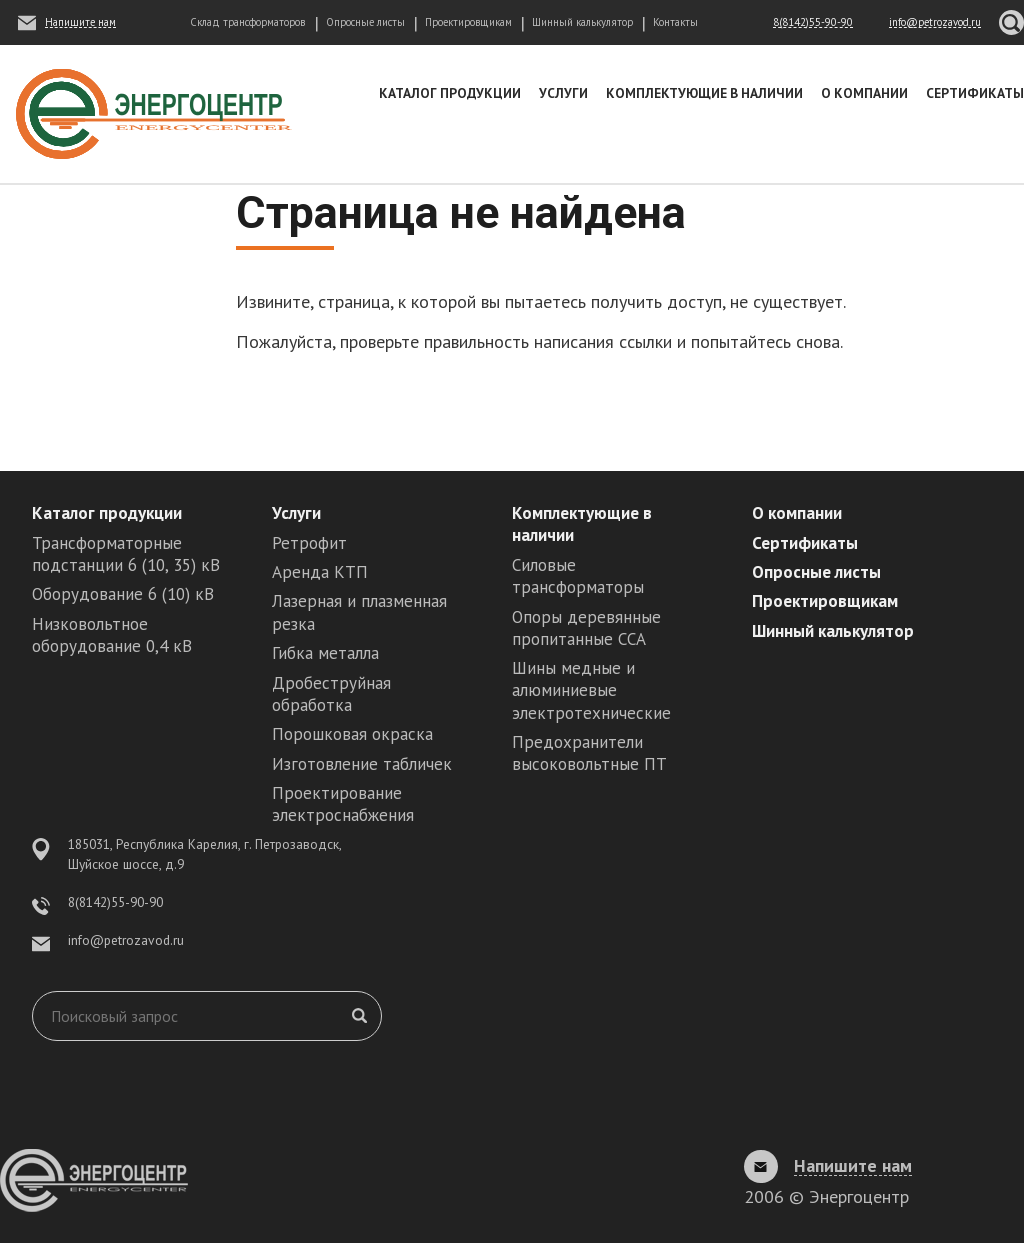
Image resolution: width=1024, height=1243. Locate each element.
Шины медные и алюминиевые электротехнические (591, 690)
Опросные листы (365, 22)
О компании (864, 93)
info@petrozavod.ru (126, 940)
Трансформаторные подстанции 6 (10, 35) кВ (126, 554)
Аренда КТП (320, 572)
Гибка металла (325, 653)
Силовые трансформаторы (578, 576)
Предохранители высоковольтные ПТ (589, 753)
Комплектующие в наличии (704, 93)
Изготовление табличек (362, 764)
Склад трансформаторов (247, 22)
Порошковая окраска (352, 734)
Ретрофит (309, 543)
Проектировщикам (468, 22)
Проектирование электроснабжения (343, 804)
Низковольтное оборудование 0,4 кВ (112, 635)
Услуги (563, 93)
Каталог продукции (450, 93)
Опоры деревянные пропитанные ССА (586, 628)
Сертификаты (975, 93)
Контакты (675, 22)
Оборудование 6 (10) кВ (123, 594)
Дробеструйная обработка (331, 694)
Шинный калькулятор (582, 22)
